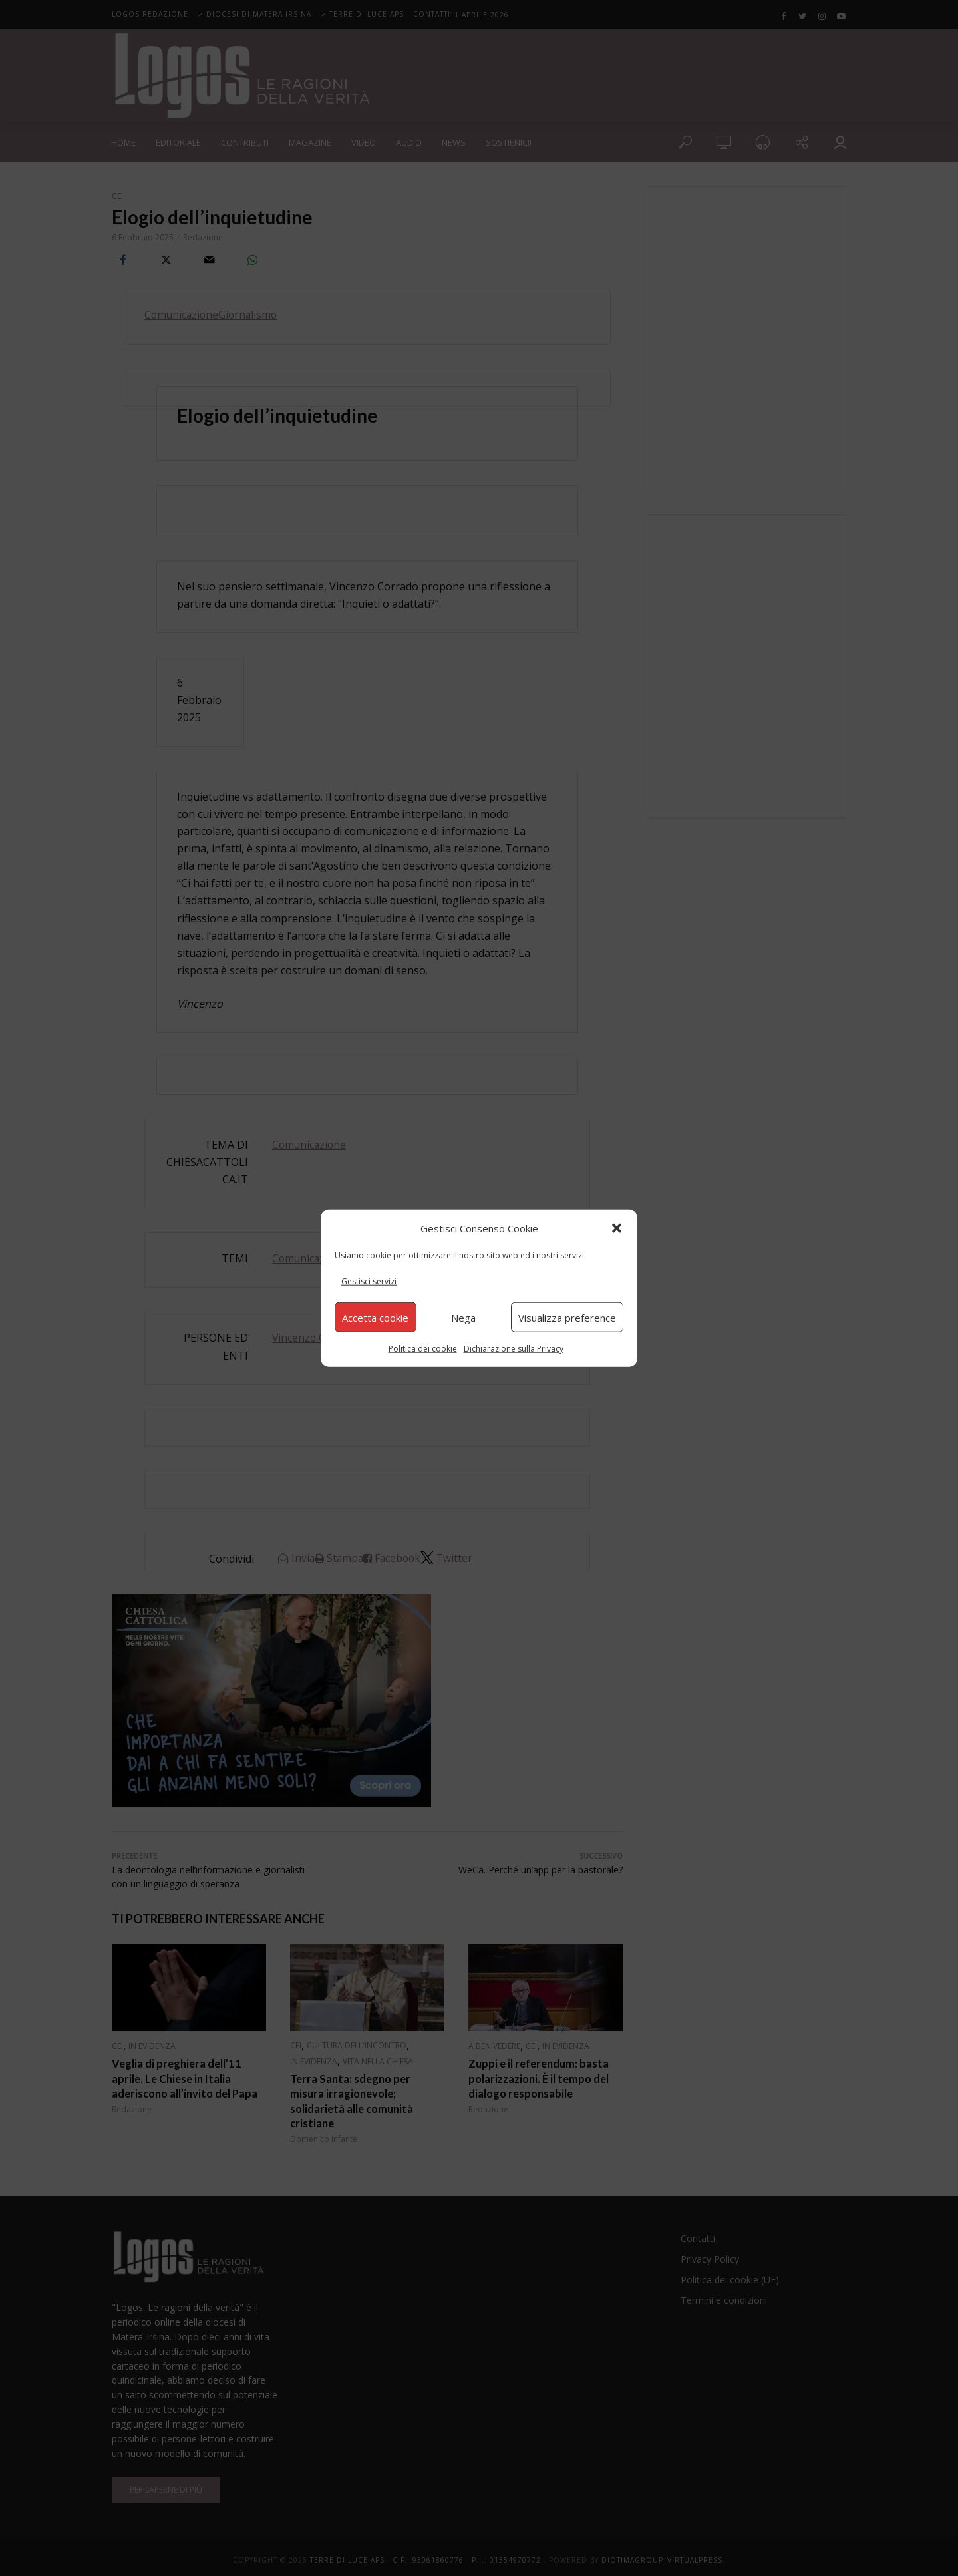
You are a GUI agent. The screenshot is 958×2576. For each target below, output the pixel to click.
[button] (616, 1227)
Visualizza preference (567, 1317)
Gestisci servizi (369, 1281)
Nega (463, 1317)
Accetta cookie (375, 1317)
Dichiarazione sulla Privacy (513, 1348)
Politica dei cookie (423, 1348)
